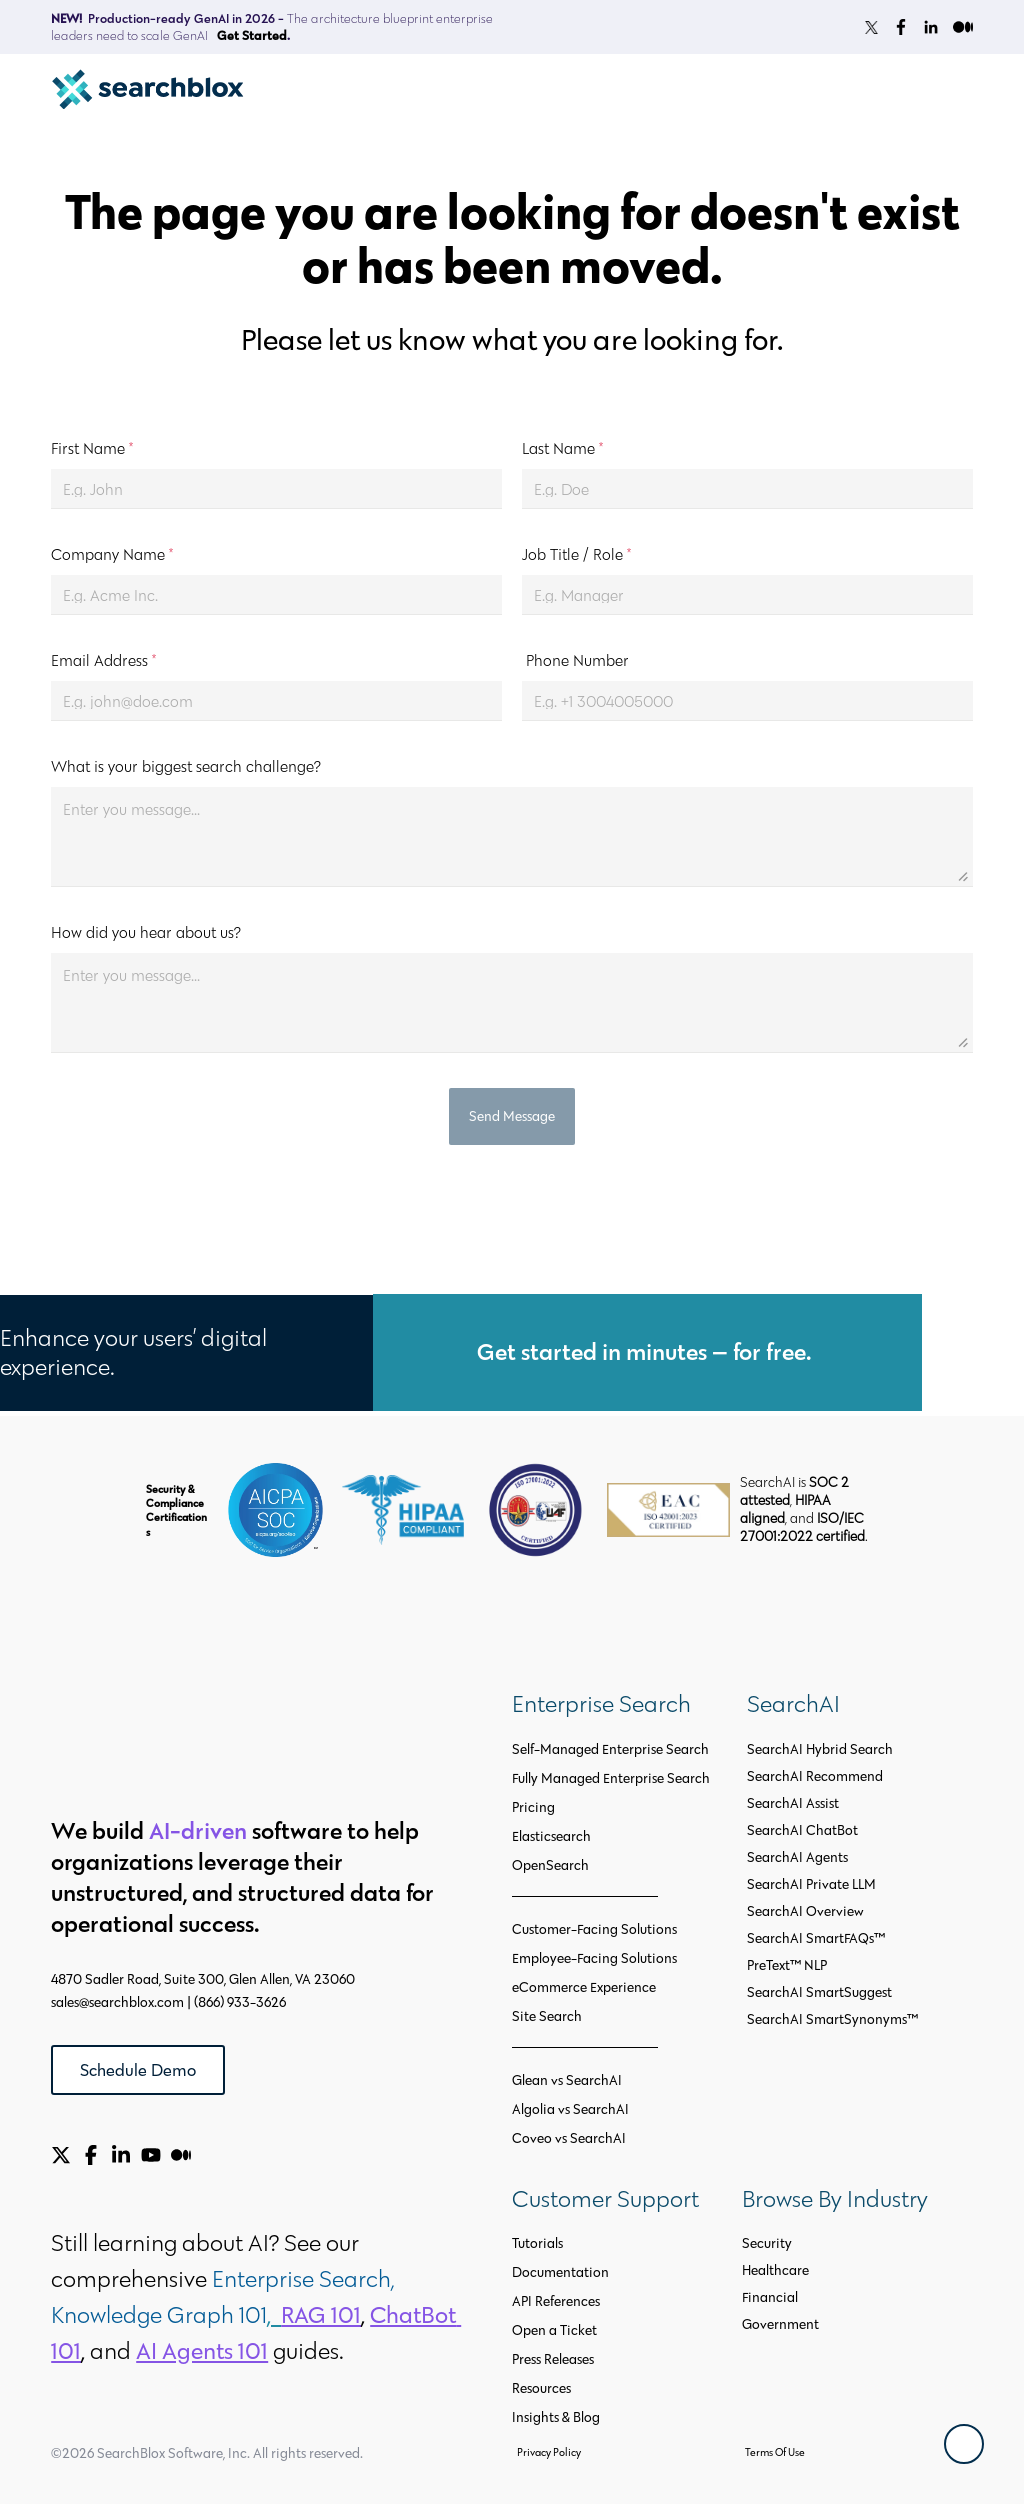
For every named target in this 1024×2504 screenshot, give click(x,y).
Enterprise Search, (306, 2278)
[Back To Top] (964, 2444)
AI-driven (198, 1830)
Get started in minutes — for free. (647, 1351)
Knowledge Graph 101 (159, 2314)
